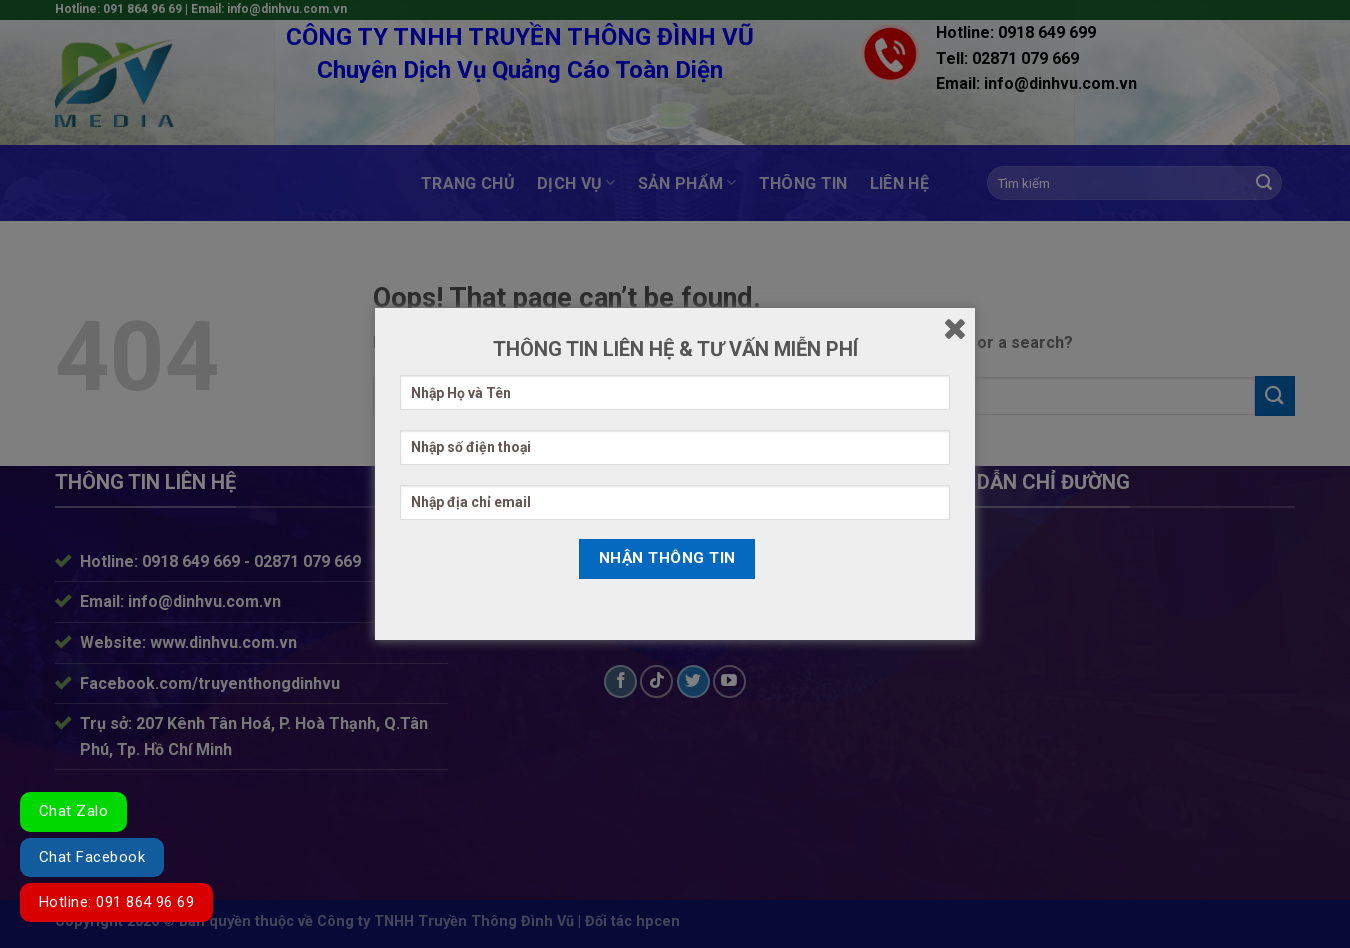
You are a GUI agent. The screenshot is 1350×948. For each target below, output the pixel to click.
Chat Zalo (73, 811)
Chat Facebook (92, 857)
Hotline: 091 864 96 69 (116, 902)
